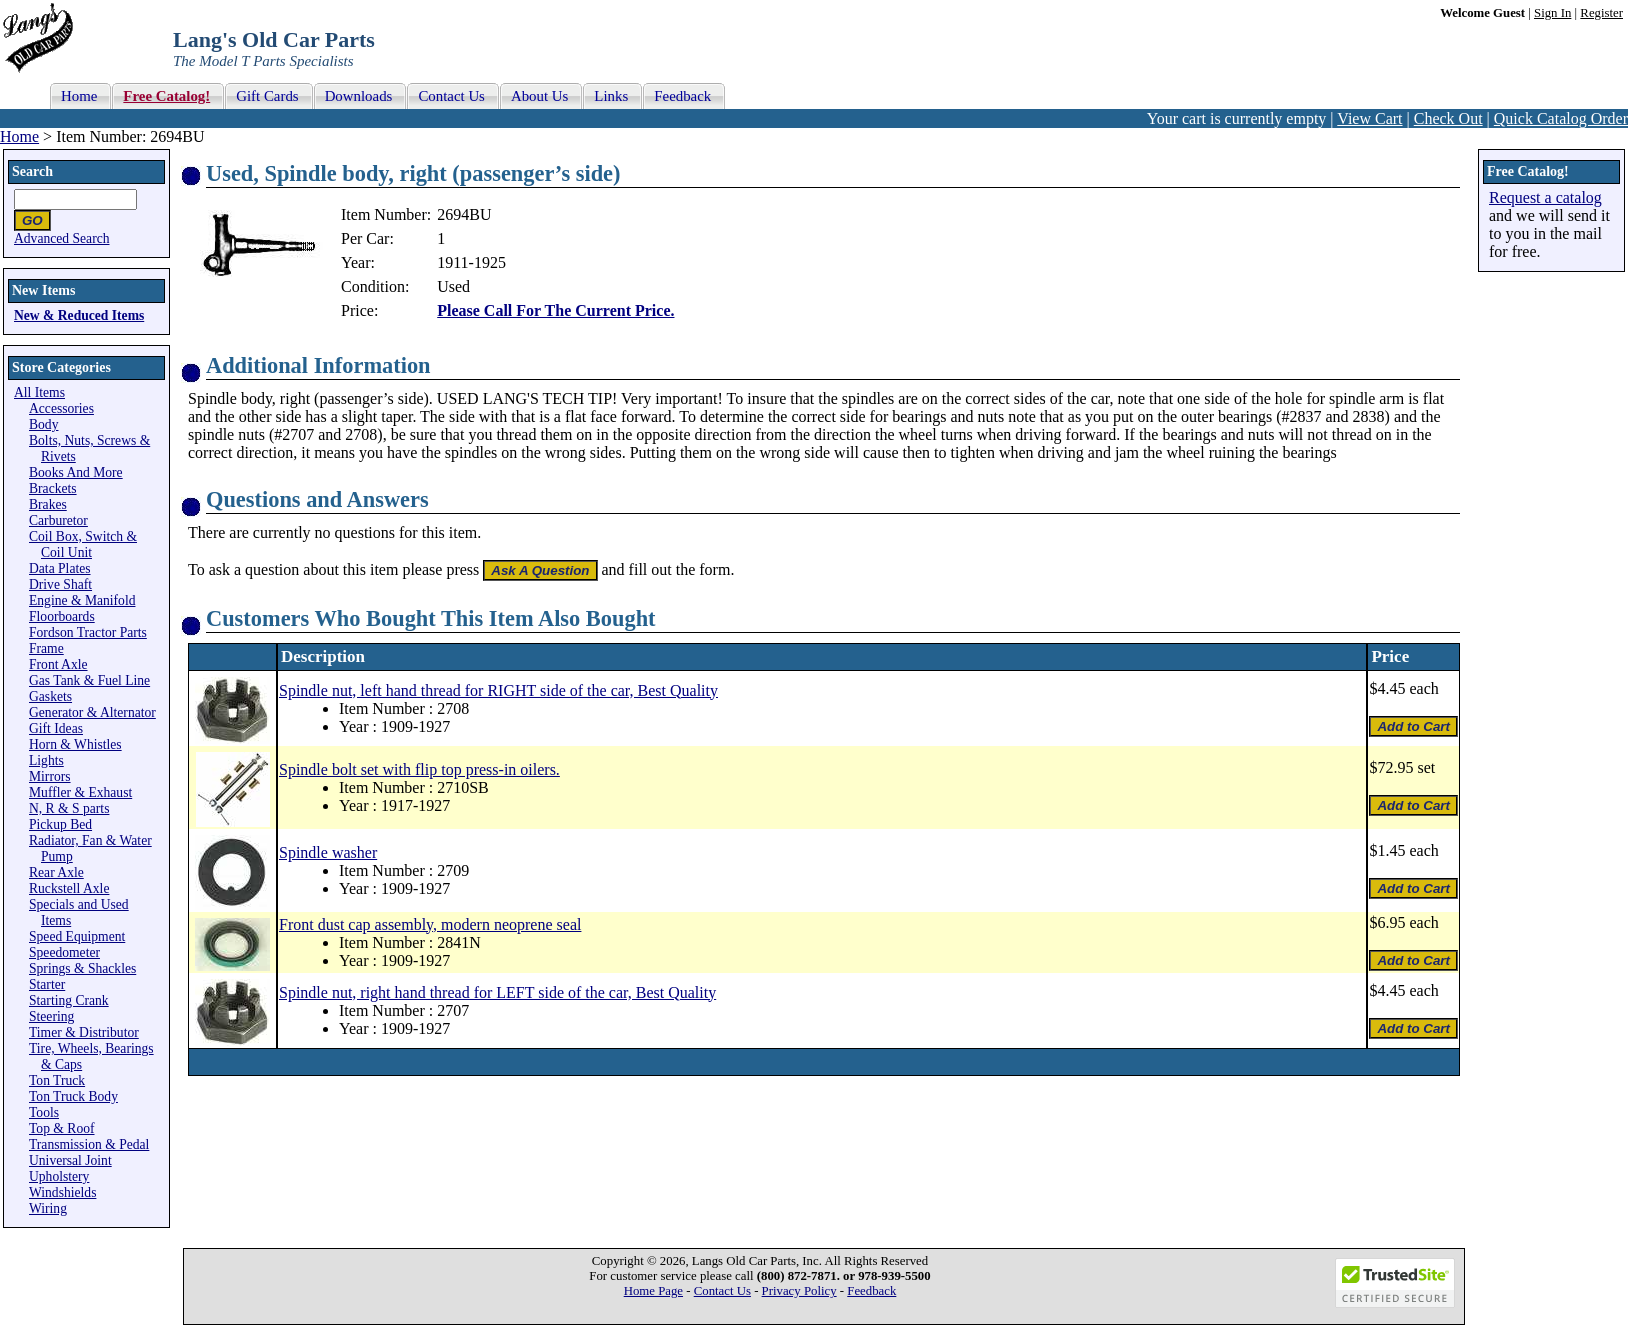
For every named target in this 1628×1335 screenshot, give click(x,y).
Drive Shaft (60, 584)
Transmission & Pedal (89, 1144)
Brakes (48, 504)
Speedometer (64, 952)
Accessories (61, 408)
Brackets (53, 488)
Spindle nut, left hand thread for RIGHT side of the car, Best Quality (498, 690)
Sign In (1552, 13)
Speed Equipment (77, 936)
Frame (46, 648)
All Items (39, 392)
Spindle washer (328, 852)
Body (43, 424)
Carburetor (58, 520)
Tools (44, 1112)
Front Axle (58, 664)
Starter (47, 984)
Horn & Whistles (75, 744)
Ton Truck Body (73, 1096)
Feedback (871, 1291)
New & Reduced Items (79, 315)
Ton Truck (57, 1080)
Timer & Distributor (84, 1032)
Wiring (48, 1208)
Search (32, 171)
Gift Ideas (56, 728)
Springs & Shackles (82, 968)
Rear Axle (56, 872)
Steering (51, 1016)
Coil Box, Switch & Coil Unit (83, 544)
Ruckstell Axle (69, 888)
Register (1601, 13)
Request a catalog (1545, 197)
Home (19, 136)
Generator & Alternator (92, 712)
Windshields (62, 1192)
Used (453, 286)
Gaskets (50, 696)
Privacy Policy (799, 1291)
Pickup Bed (60, 824)
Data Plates (60, 568)
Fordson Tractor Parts (88, 632)
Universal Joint (70, 1160)
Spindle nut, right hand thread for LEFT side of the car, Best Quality (497, 992)
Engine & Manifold (82, 600)
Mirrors (50, 776)
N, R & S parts (69, 808)
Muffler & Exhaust (80, 792)
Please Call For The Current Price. (555, 310)
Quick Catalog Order (1561, 118)
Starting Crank (69, 1000)
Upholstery (59, 1176)
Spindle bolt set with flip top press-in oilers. (419, 769)
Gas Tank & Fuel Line (89, 680)
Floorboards (62, 616)
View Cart (1369, 118)
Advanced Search (62, 238)
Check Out (1448, 118)
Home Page (653, 1291)
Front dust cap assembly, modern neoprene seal (430, 924)
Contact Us (722, 1291)
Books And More (76, 472)
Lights (46, 760)
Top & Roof (62, 1128)
